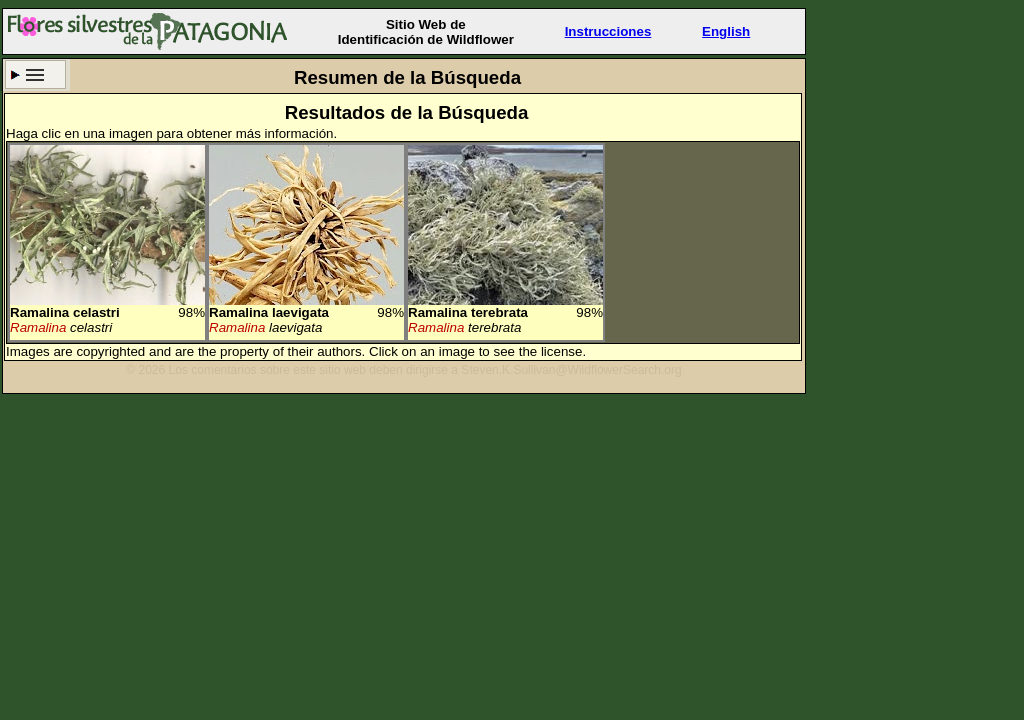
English (726, 31)
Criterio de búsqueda (35, 74)
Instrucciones (608, 31)
